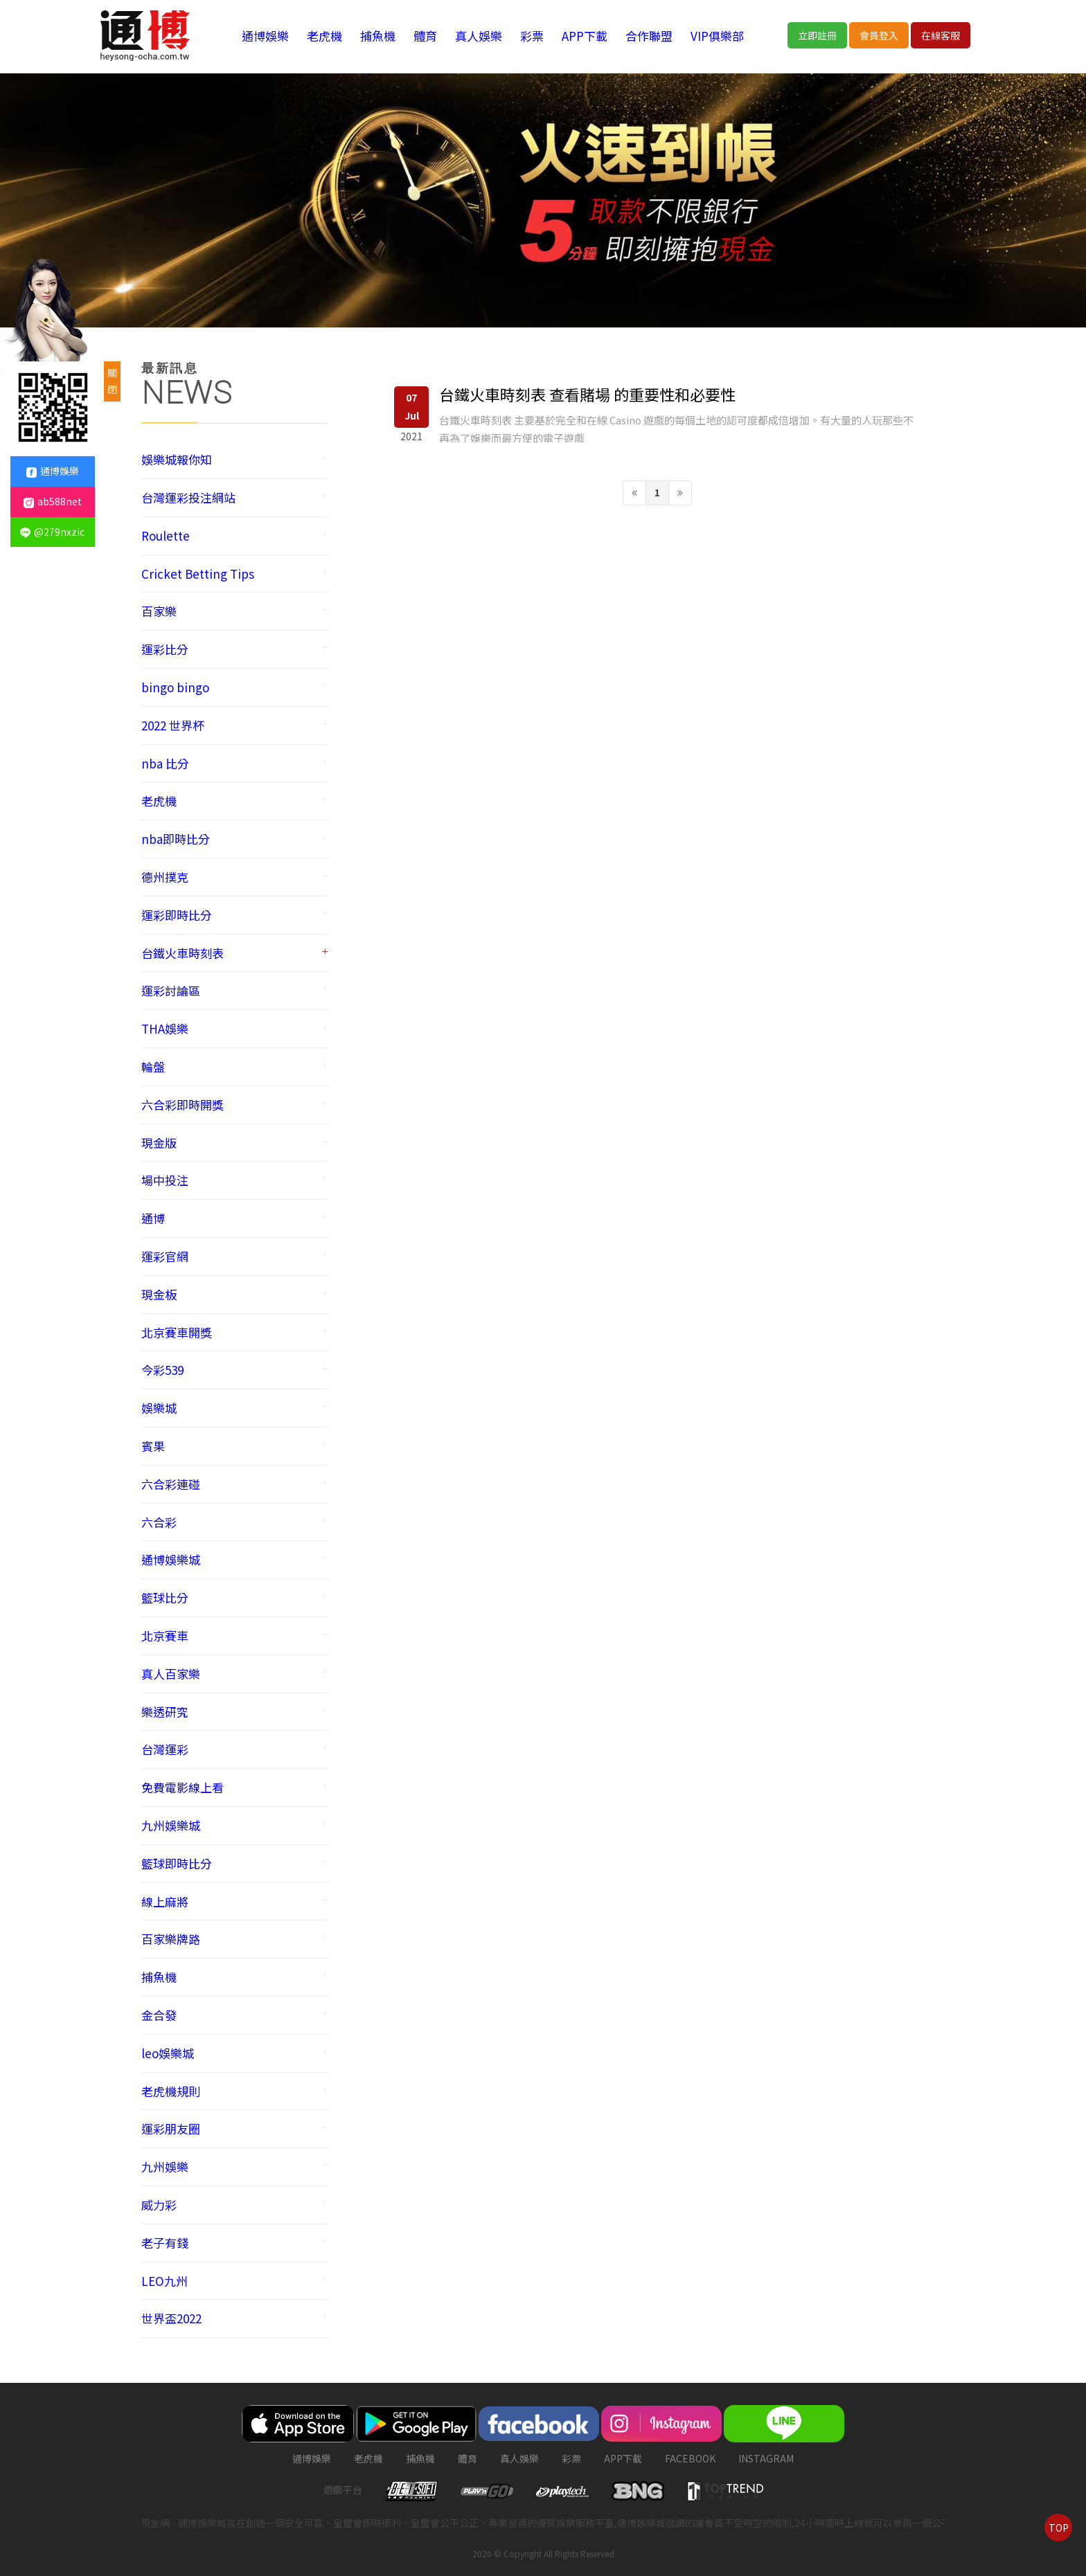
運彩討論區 (170, 990)
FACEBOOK (690, 2458)
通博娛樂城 (170, 1559)
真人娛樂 (478, 35)
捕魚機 (377, 35)
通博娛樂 (265, 35)
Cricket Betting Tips (197, 573)
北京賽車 (164, 1635)
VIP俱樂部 (717, 35)
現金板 (159, 1294)
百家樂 (159, 611)
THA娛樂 (164, 1028)
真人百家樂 (170, 1673)
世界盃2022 (171, 2318)
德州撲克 (164, 876)
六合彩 (159, 1522)
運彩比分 (164, 649)
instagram (766, 2458)
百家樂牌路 (170, 1938)
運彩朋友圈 (170, 2128)
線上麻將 (164, 1901)
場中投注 (164, 1180)
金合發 (159, 2015)
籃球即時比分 (176, 1863)
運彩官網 (164, 1256)
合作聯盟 (649, 35)
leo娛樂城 (167, 2053)
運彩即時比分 (176, 915)
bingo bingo (175, 687)
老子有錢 (164, 2242)
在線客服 (940, 35)
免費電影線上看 (182, 1787)
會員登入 (879, 35)
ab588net (53, 501)
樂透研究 (164, 1711)
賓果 (153, 1445)
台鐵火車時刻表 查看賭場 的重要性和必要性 (587, 394)
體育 (425, 35)
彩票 (532, 35)
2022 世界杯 (172, 725)
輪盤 (153, 1066)
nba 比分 (165, 763)
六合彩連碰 (170, 1484)
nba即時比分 (175, 838)
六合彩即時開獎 (182, 1104)
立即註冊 (817, 35)
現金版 (159, 1142)
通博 (153, 1218)
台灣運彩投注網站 (188, 497)
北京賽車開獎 (176, 1332)
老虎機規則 (170, 2091)
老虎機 (324, 35)
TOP (1059, 2527)
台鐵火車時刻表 (182, 953)
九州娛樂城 (170, 1825)
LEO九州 (164, 2280)
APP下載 (584, 35)
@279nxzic (52, 532)
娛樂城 (159, 1407)
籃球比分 (164, 1597)
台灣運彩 (164, 1749)
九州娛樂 (164, 2166)
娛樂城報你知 (176, 459)
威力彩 (159, 2204)
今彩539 (162, 1369)
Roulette (165, 535)
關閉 (112, 381)
